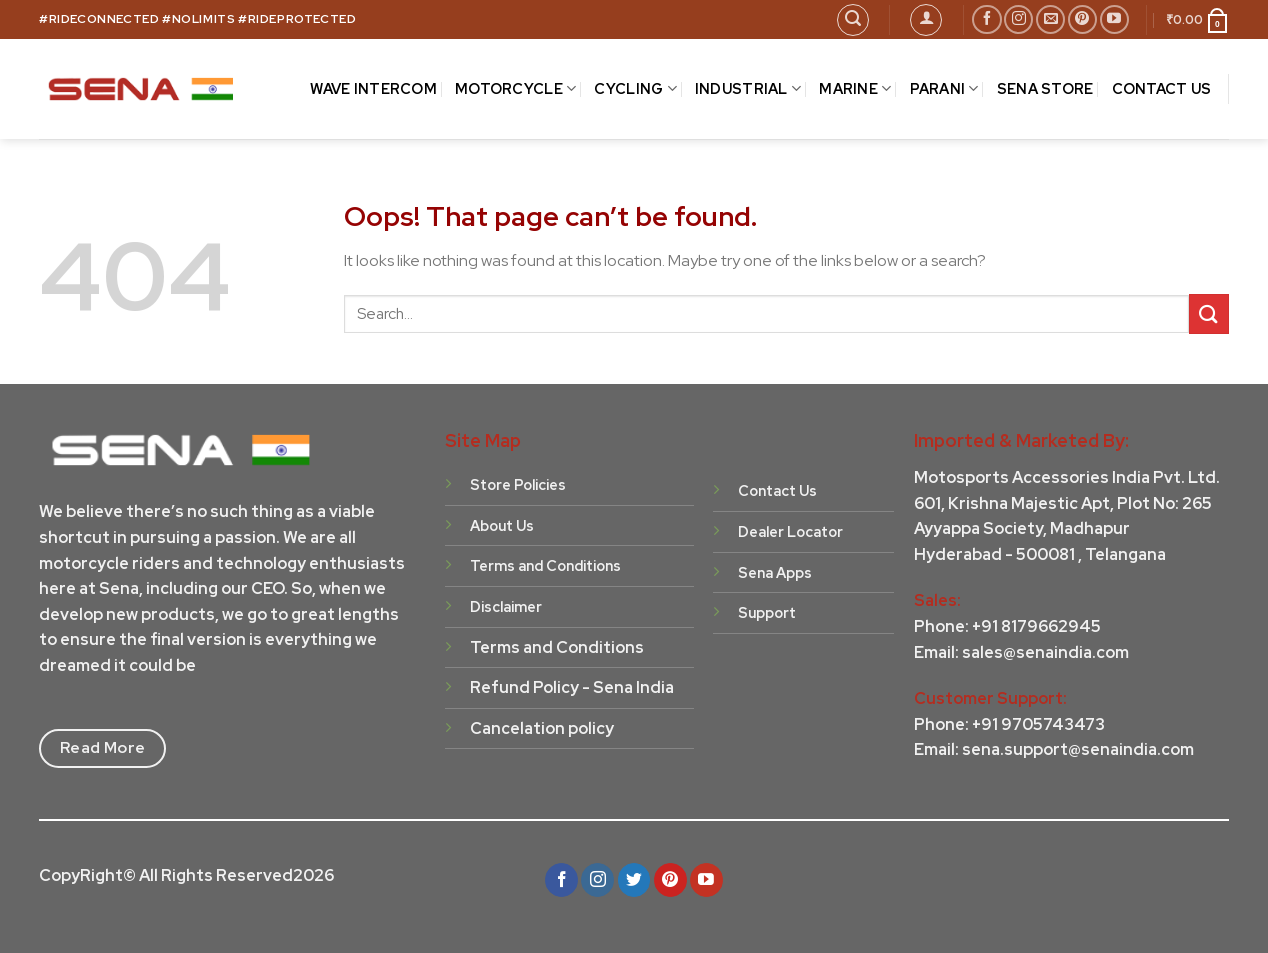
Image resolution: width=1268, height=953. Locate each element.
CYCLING (635, 89)
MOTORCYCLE (515, 89)
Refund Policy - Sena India (572, 687)
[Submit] (1209, 313)
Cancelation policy (542, 728)
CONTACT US (1162, 88)
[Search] (853, 20)
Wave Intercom (373, 88)
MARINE (855, 89)
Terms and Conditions (557, 647)
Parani (944, 89)
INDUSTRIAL (748, 89)
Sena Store (1045, 88)
